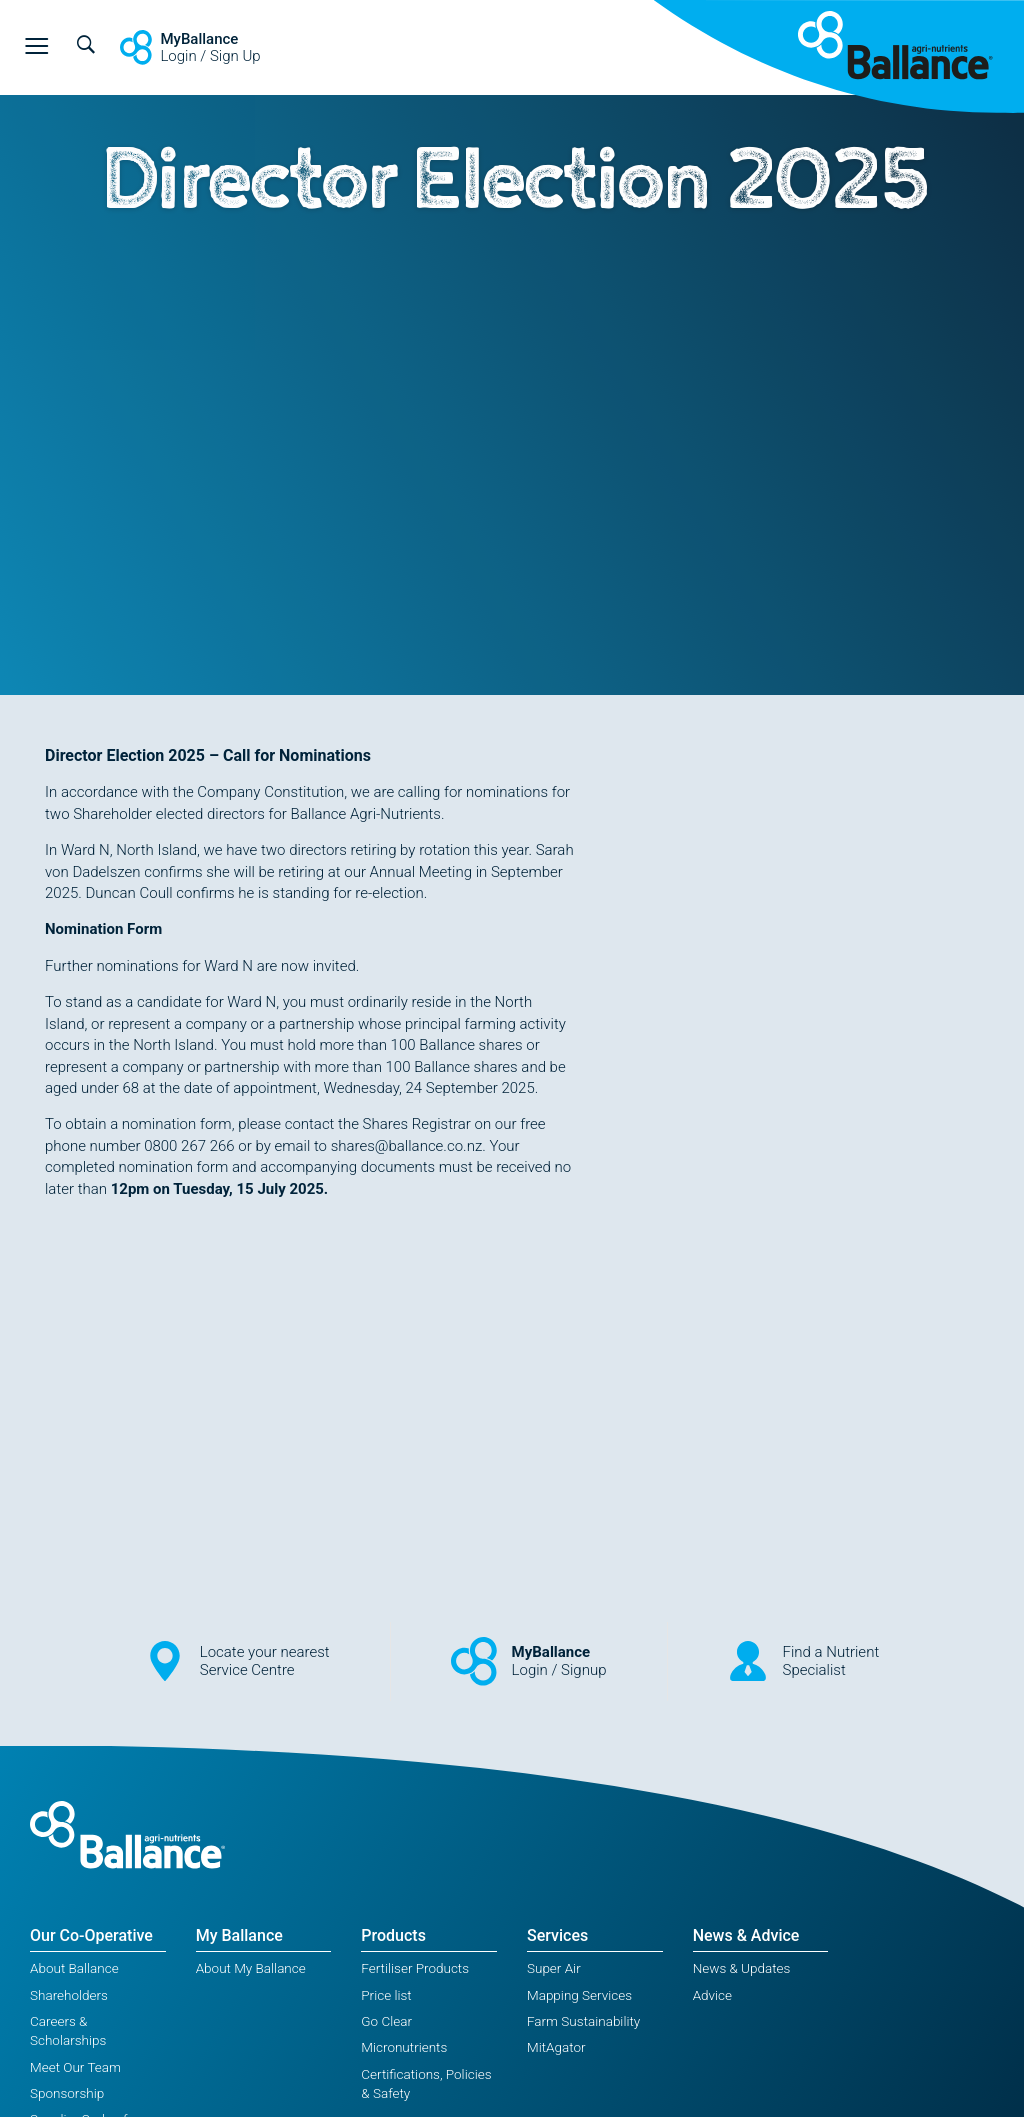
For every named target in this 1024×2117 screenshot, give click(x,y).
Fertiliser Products (415, 1968)
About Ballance (74, 1968)
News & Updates (742, 1968)
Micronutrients (404, 2047)
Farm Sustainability (583, 2021)
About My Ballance (251, 1968)
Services (557, 1935)
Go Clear (386, 2021)
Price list (386, 1995)
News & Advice (746, 1935)
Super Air (554, 1968)
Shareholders (69, 1995)
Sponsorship (67, 2093)
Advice (712, 1995)
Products (393, 1935)
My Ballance (239, 1935)
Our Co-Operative (91, 1935)
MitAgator (556, 2047)
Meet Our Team (75, 2067)
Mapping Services (579, 1995)
